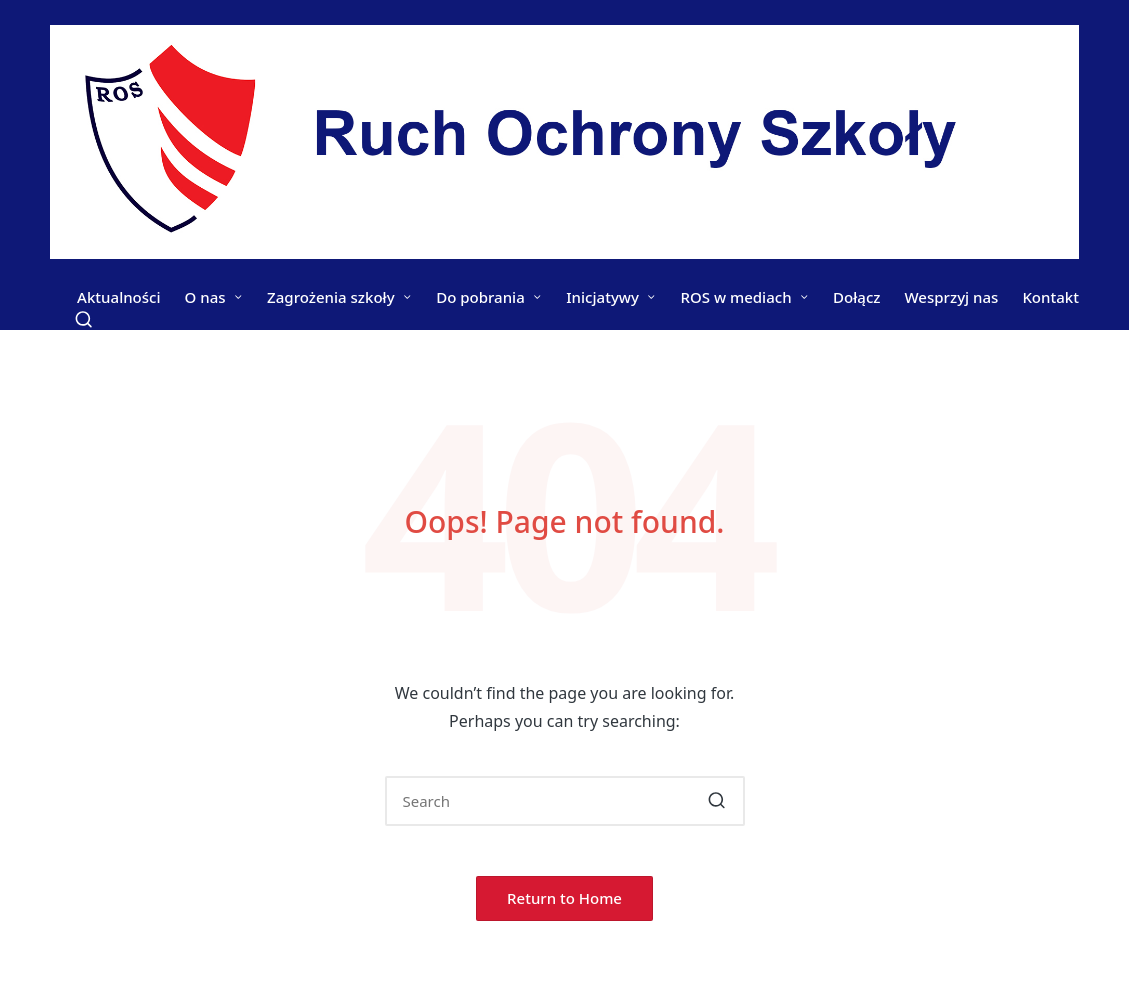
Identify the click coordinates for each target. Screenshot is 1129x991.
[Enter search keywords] (565, 801)
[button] (717, 801)
